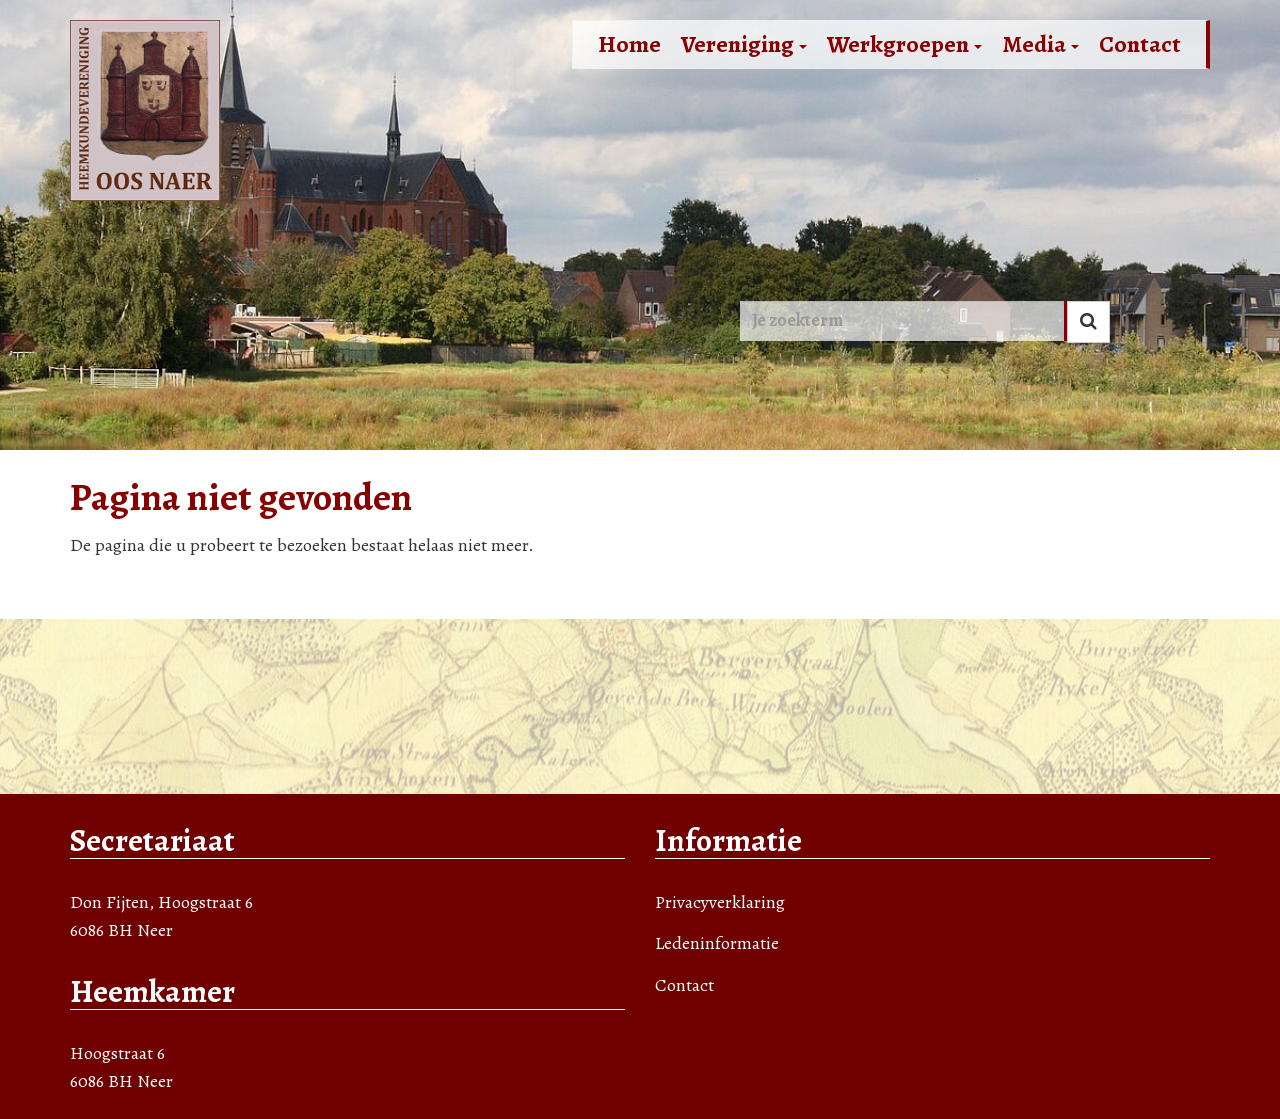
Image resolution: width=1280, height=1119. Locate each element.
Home (629, 44)
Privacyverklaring (720, 902)
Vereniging (744, 44)
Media (1040, 44)
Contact (1140, 44)
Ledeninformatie (717, 943)
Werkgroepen (904, 44)
